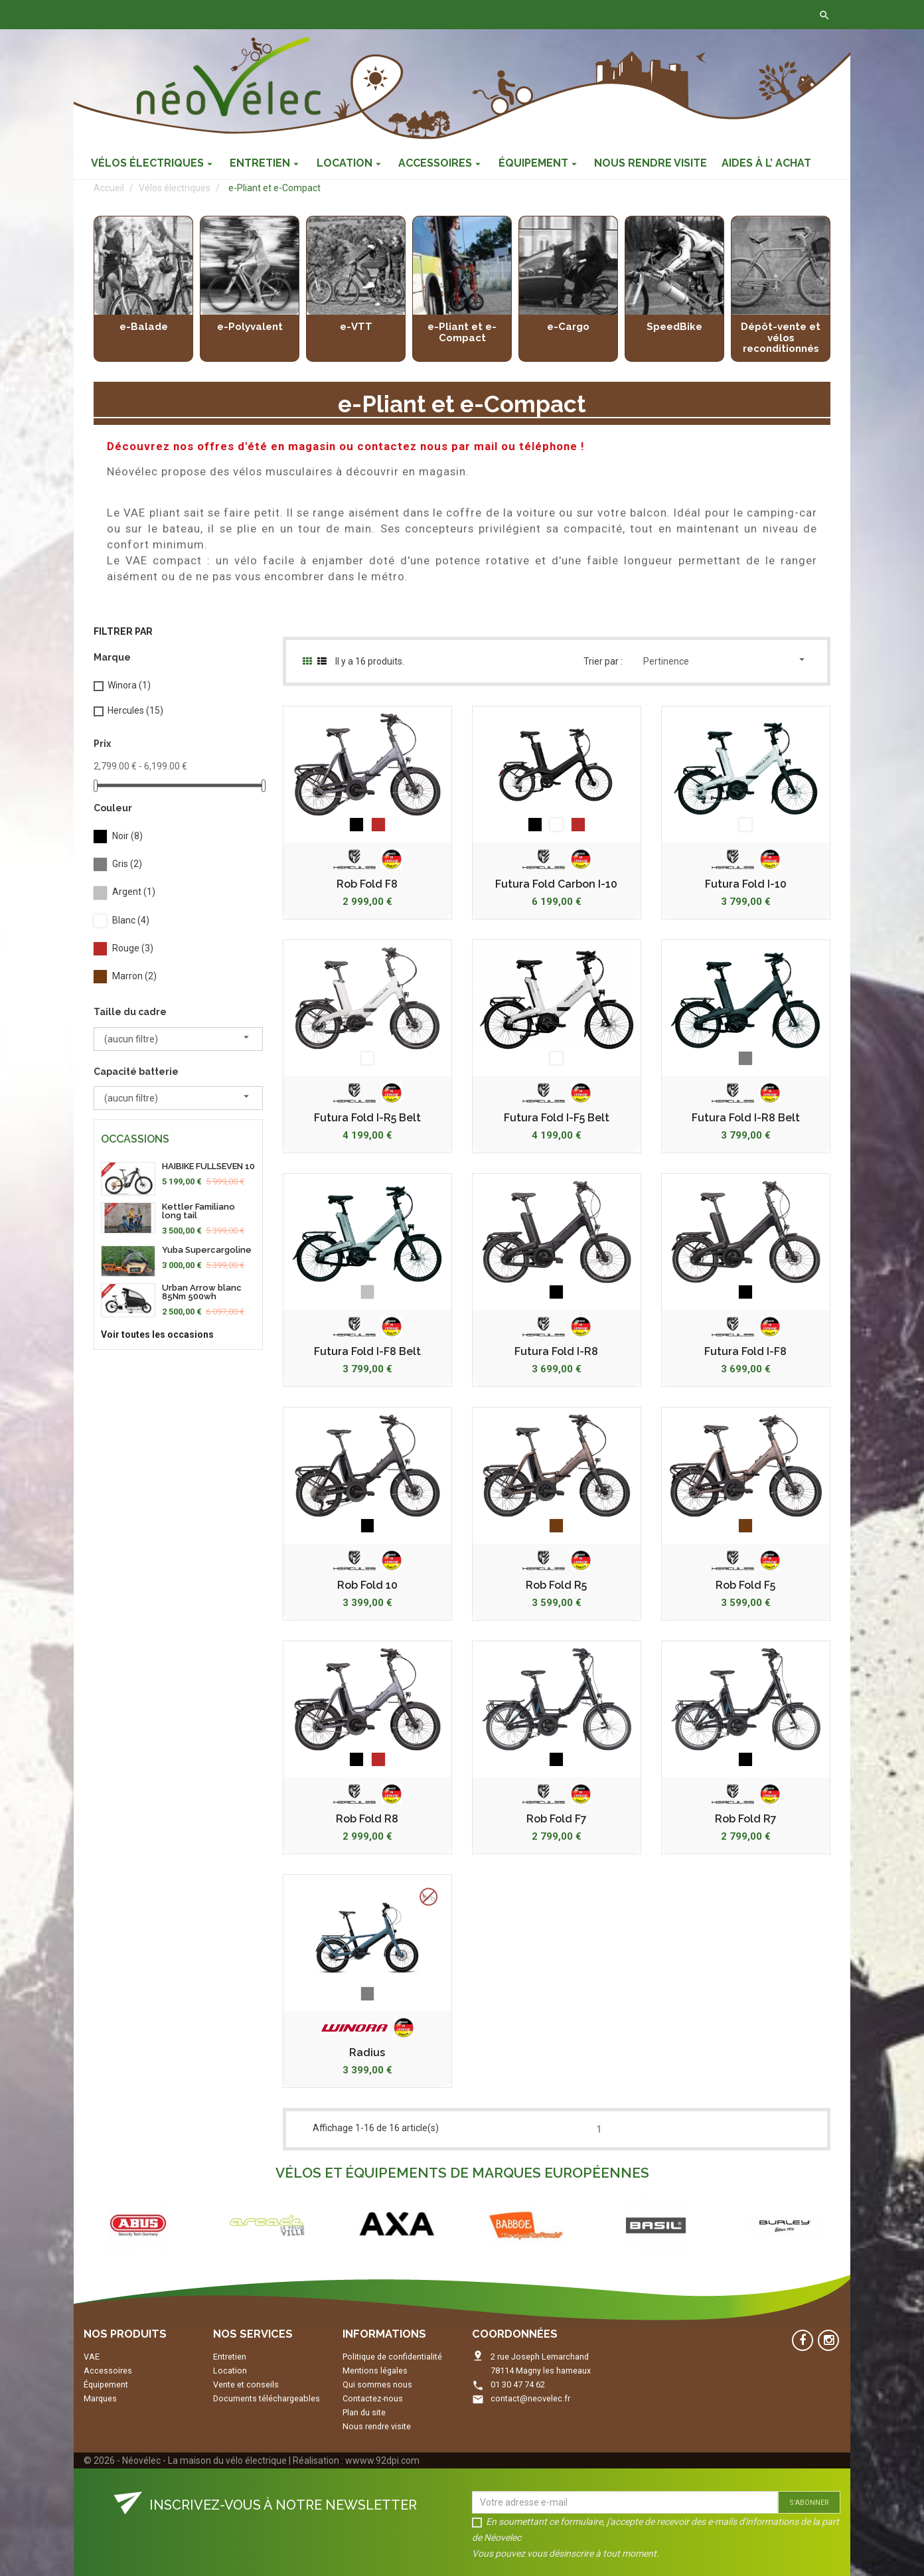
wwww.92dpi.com (382, 2460)
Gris (127, 863)
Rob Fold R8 (367, 1819)
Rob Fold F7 (556, 1819)
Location (230, 2370)
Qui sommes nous (377, 2384)
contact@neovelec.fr (530, 2398)
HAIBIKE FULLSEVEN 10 (208, 1166)
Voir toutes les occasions (157, 1334)
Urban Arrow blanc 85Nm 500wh (202, 1292)
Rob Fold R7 (746, 1819)
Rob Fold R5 (556, 1585)
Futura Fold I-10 (746, 884)
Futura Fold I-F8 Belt (367, 1352)
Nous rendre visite (377, 2426)
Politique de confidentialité (392, 2357)
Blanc (130, 920)
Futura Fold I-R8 (556, 1352)
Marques (100, 2398)
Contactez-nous (281, 14)
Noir (127, 836)
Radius (367, 2053)
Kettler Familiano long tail (198, 1211)
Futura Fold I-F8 (745, 1352)
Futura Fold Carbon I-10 (556, 884)
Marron (134, 976)
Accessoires (108, 2370)
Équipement (106, 2384)
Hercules (135, 710)
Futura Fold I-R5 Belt (367, 1118)
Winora (129, 685)
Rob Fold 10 (367, 1585)
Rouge (132, 948)
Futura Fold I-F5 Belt (556, 1118)
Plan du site (364, 2412)
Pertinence (725, 660)
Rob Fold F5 (745, 1585)
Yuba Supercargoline (207, 1250)
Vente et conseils (246, 2384)
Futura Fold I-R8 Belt (746, 1118)
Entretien (229, 2357)
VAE (92, 2357)
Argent (133, 891)
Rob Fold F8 (367, 884)
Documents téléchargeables (266, 2398)
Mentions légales (375, 2370)
